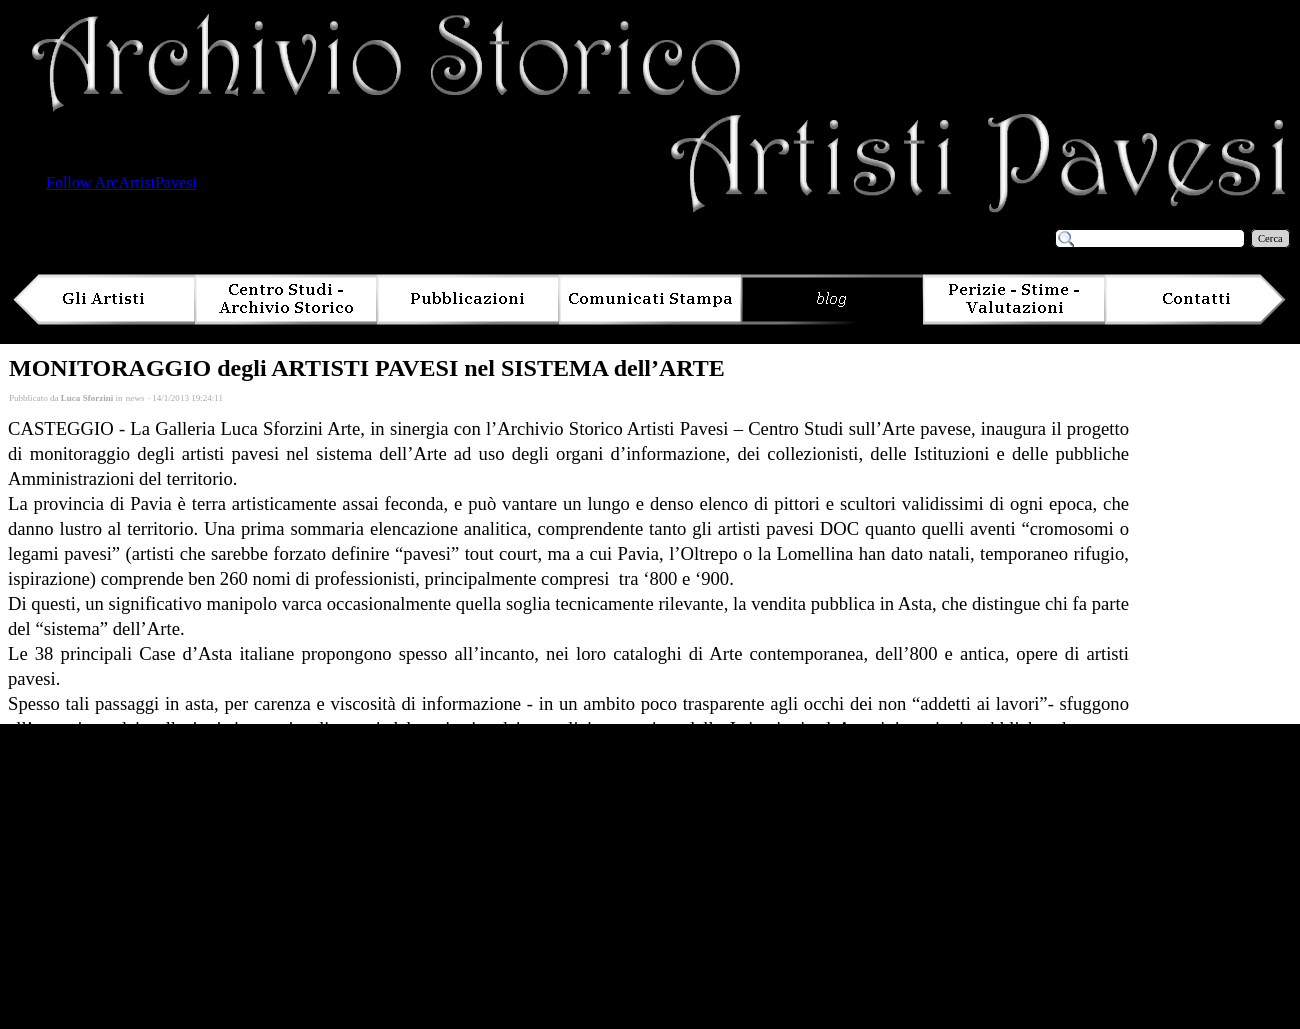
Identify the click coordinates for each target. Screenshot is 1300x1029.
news (135, 398)
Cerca (1270, 238)
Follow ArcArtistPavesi (121, 182)
